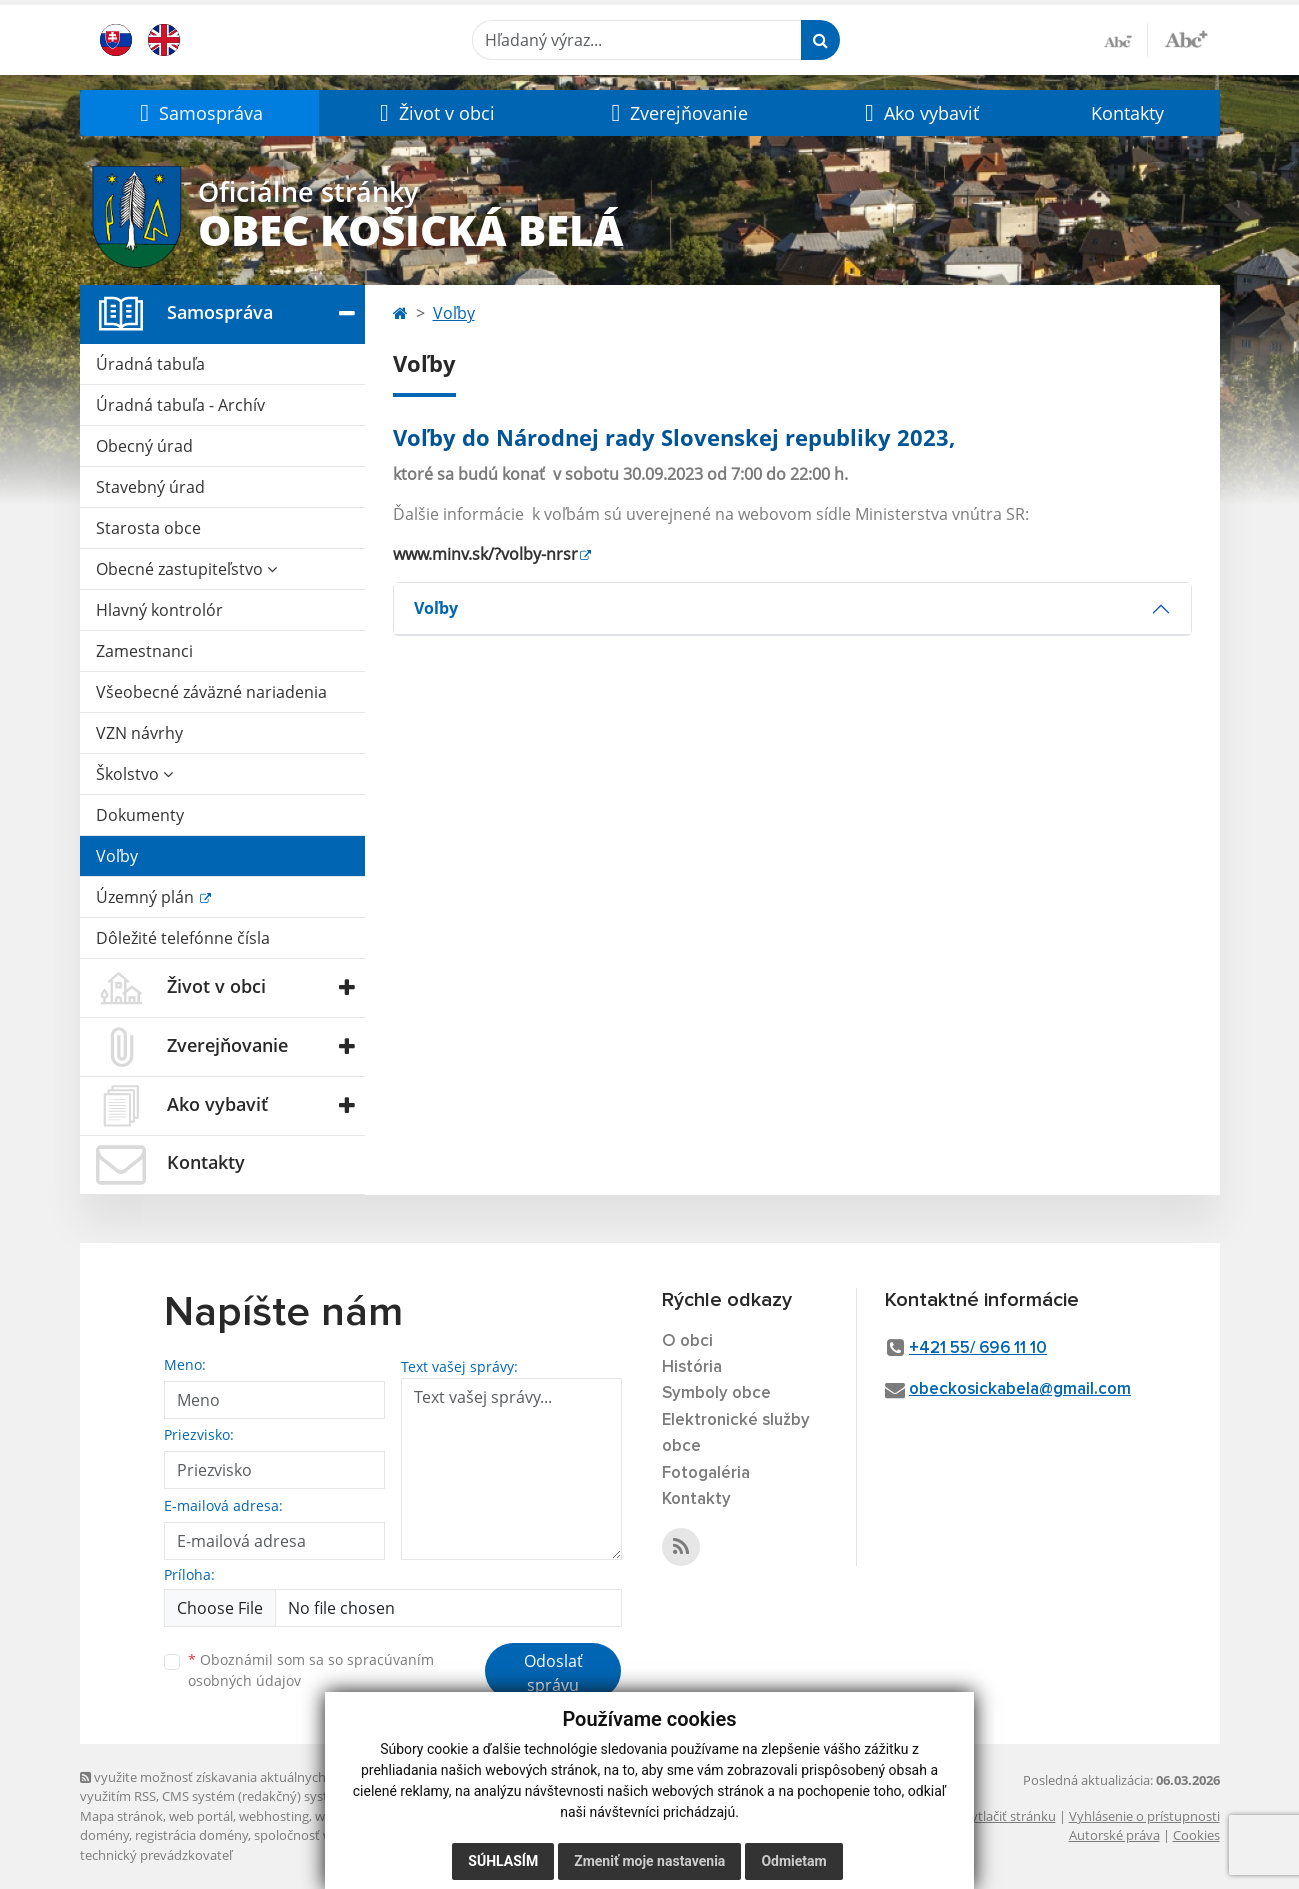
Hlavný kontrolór (159, 610)
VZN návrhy (139, 733)
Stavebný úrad (150, 487)
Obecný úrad (144, 446)
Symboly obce (716, 1393)
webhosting (274, 1816)
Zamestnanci (144, 651)
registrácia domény (191, 1835)
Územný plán (147, 897)
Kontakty (1127, 113)
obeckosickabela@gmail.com (1020, 1389)
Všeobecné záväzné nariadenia (211, 692)
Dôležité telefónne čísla (183, 938)
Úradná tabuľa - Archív (180, 405)
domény (104, 1835)
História (692, 1367)
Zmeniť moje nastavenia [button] (649, 1861)
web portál (201, 1816)
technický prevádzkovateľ (156, 1855)
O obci (687, 1341)
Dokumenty (140, 815)
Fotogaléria (706, 1473)
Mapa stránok (121, 1816)
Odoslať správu (553, 1673)
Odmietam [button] (793, 1861)
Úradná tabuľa (150, 364)
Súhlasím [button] (503, 1861)
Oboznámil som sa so (311, 1670)
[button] (200, 113)
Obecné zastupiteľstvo (186, 569)
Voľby (117, 856)
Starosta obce (148, 528)
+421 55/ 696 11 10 (978, 1348)
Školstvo (134, 774)
